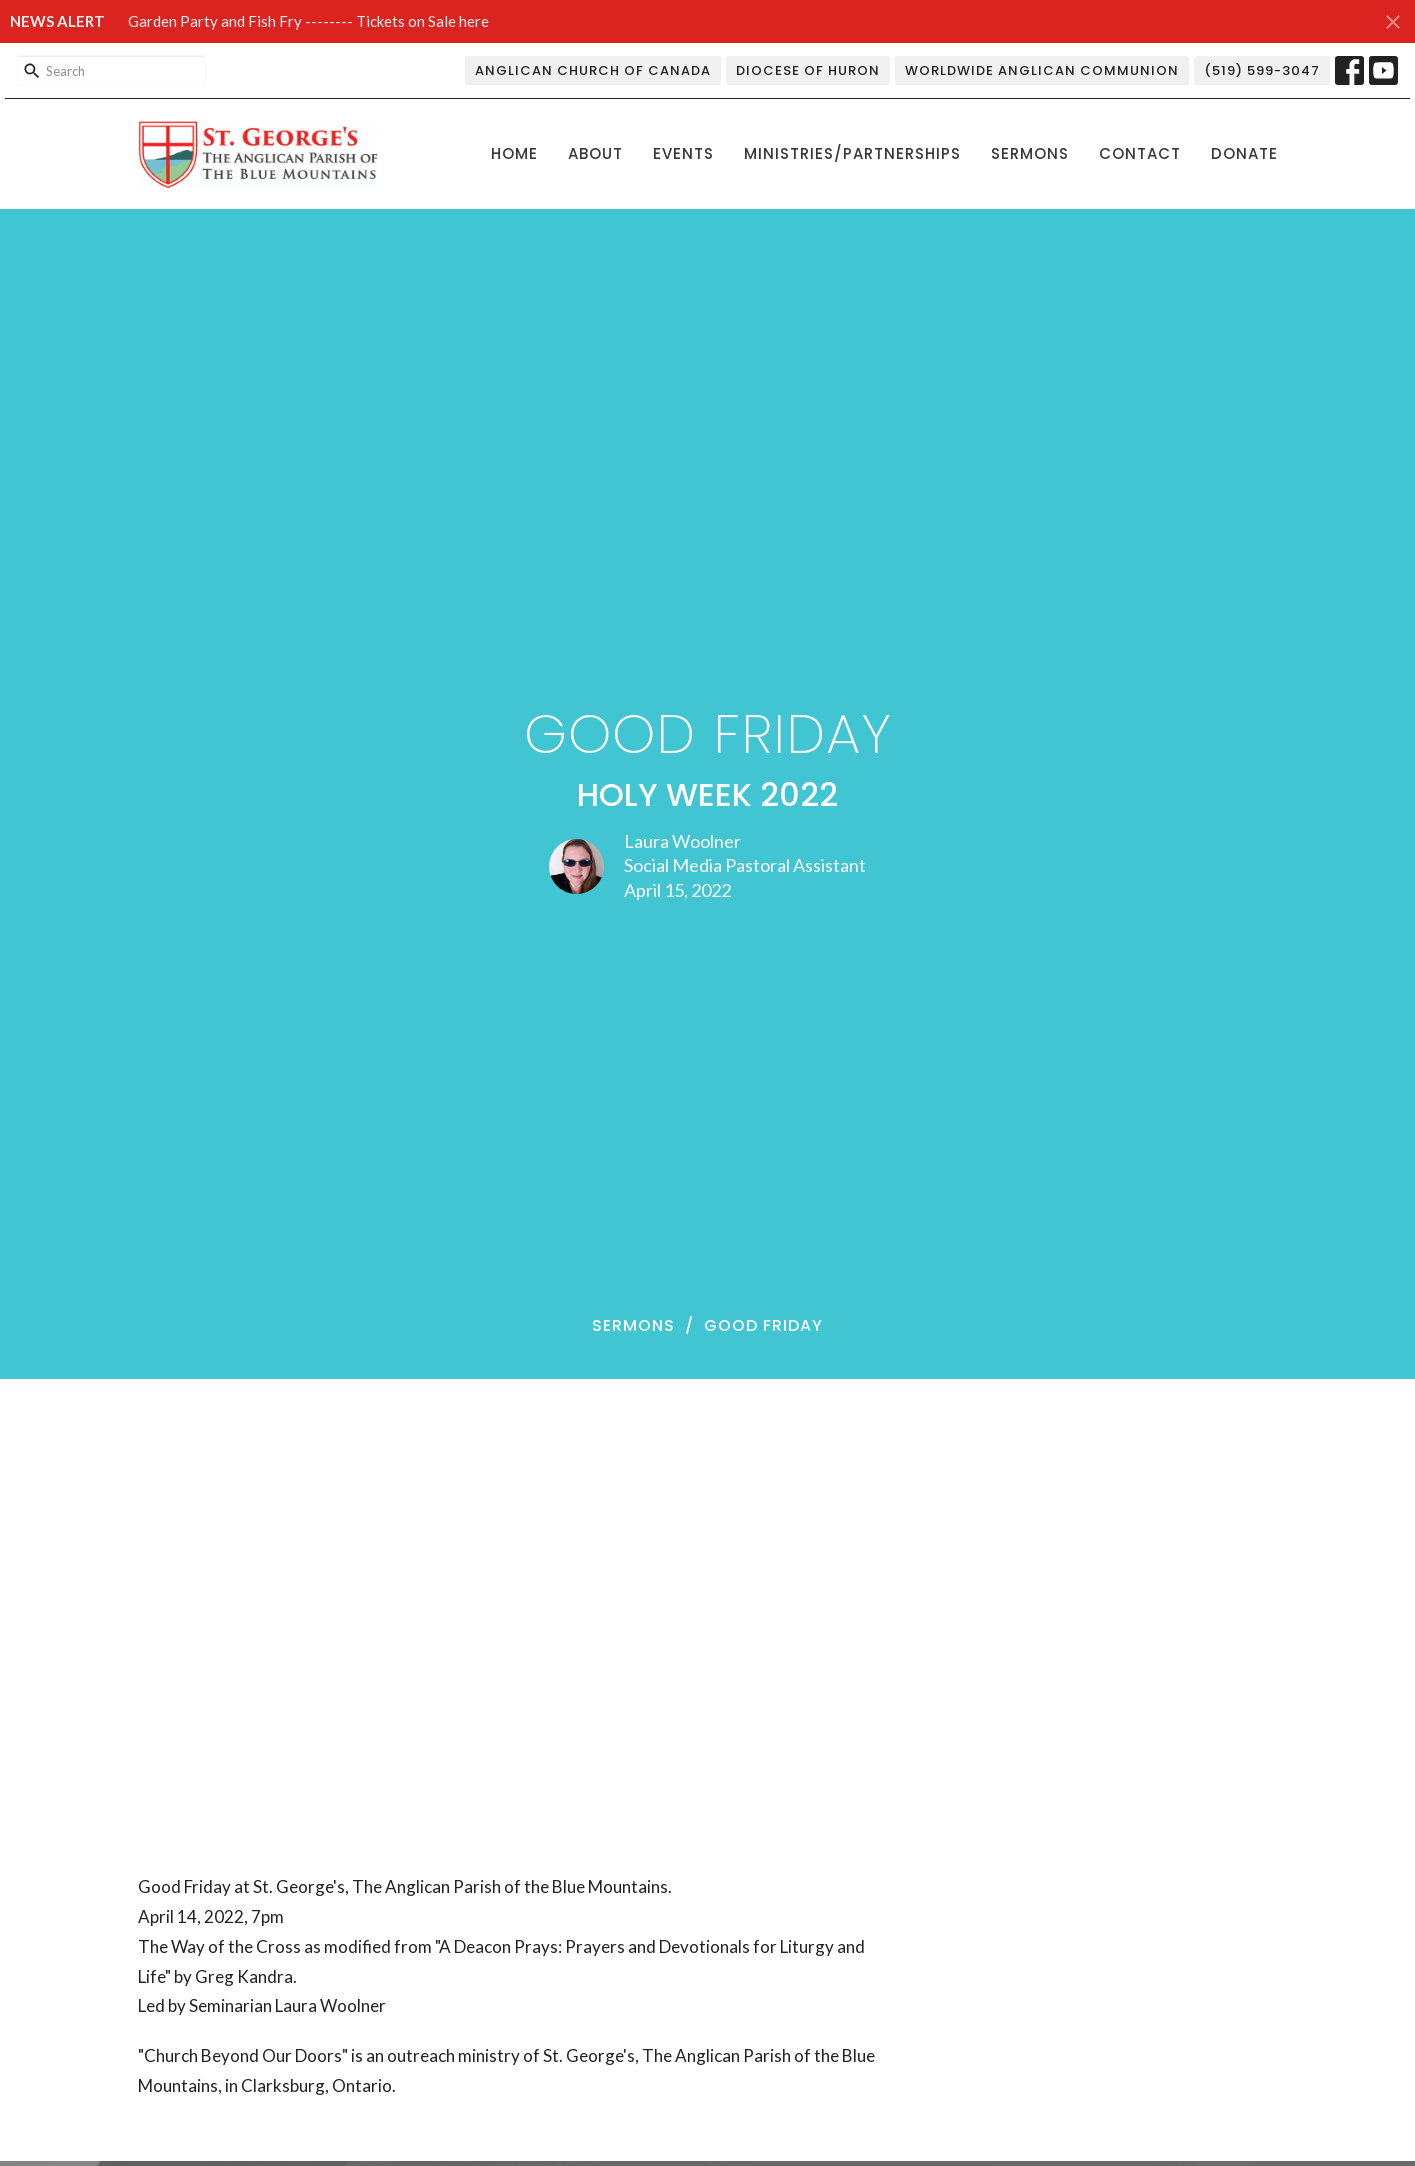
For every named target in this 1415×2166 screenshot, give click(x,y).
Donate (1244, 153)
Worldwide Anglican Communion (1042, 70)
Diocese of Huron (808, 70)
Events (683, 153)
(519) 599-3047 (1262, 70)
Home (514, 153)
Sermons (1030, 153)
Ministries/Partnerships (852, 153)
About (595, 153)
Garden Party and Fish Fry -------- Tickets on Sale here (308, 21)
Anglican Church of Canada (593, 70)
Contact (1140, 153)
